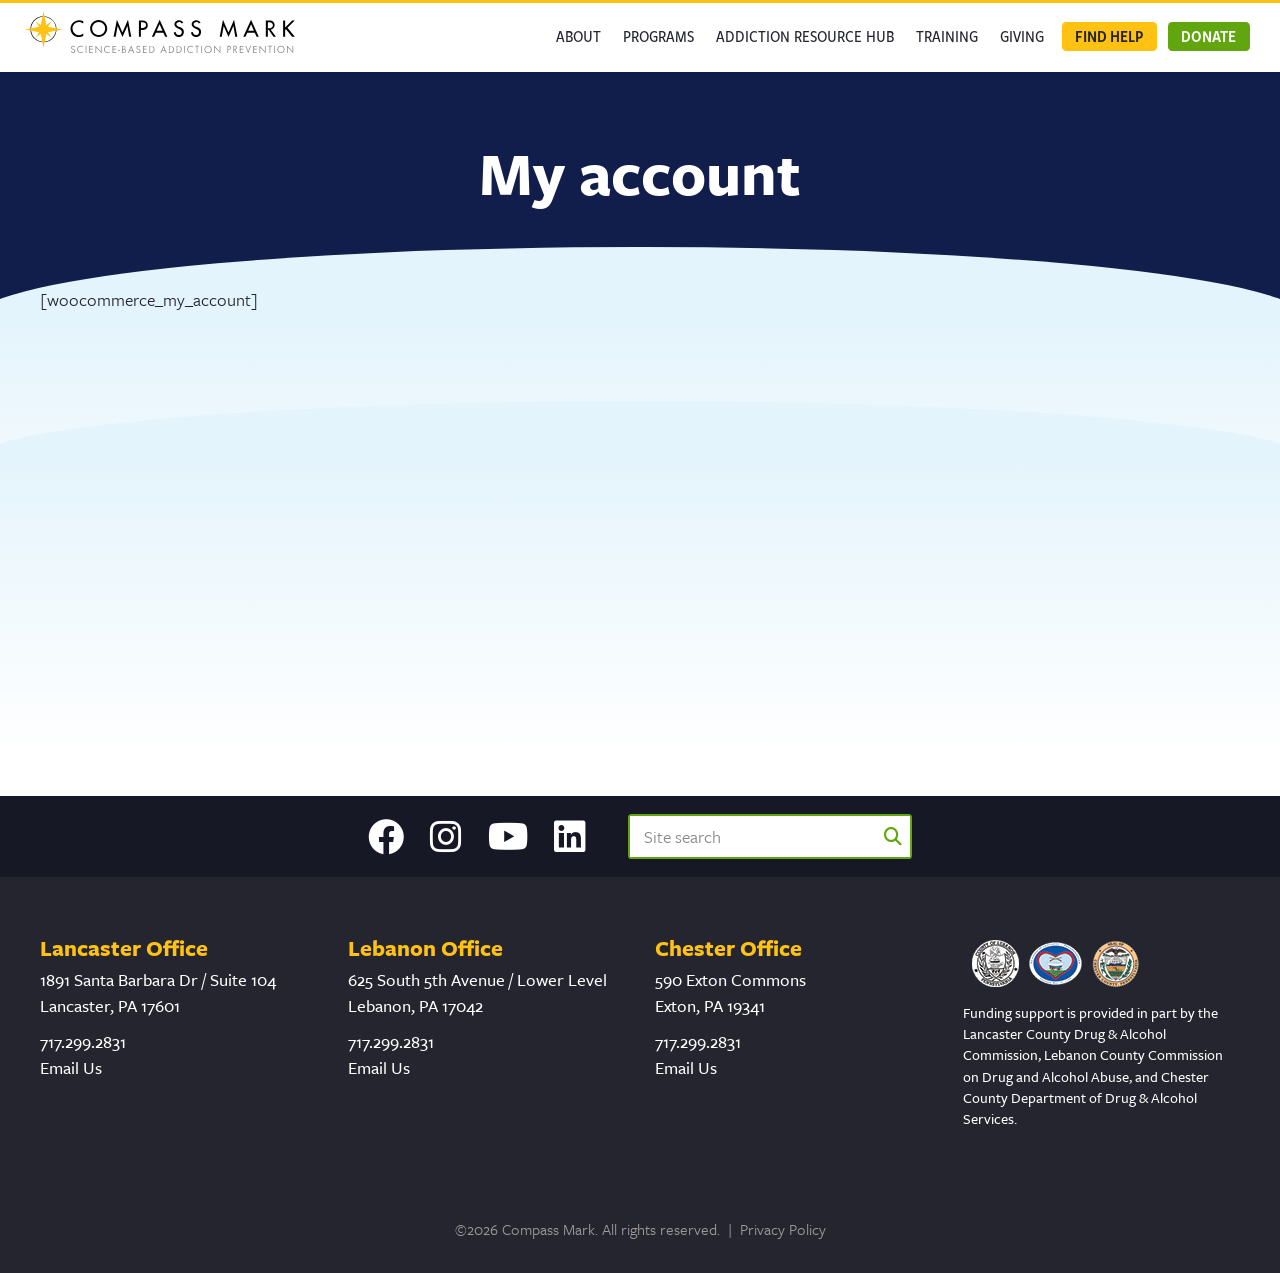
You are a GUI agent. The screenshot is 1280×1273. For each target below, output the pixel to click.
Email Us (71, 1067)
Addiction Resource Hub (805, 36)
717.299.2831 (83, 1041)
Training (947, 36)
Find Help (1109, 36)
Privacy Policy (783, 1229)
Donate (1208, 36)
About (578, 36)
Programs (658, 36)
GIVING (1022, 36)
